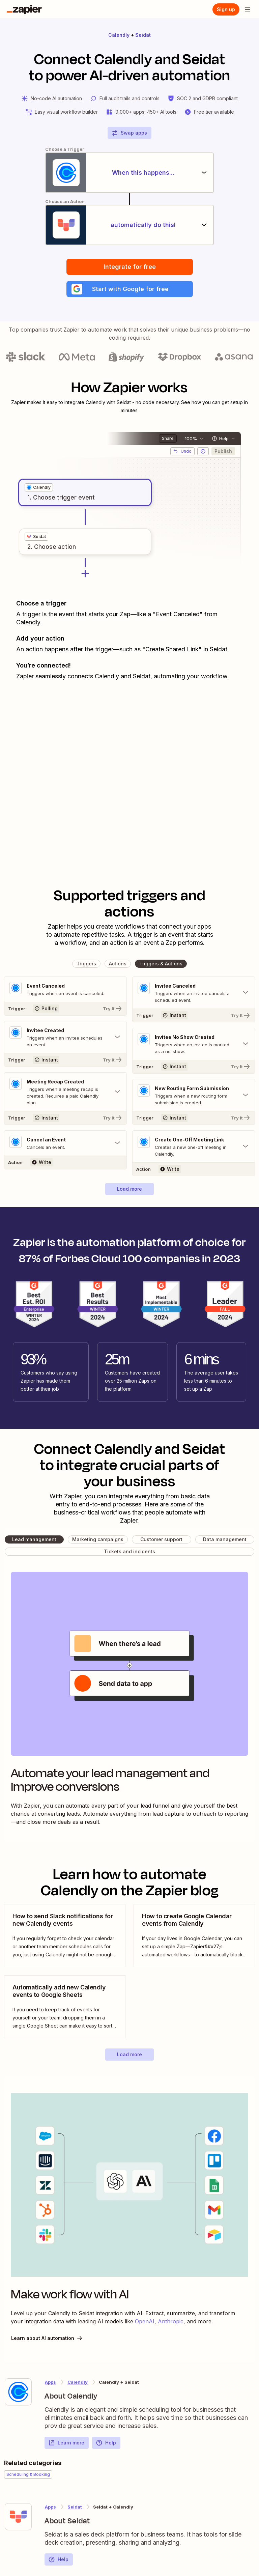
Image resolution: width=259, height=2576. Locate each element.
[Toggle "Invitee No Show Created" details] (194, 1044)
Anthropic (170, 2321)
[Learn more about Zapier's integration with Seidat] (18, 2516)
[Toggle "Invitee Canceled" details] (194, 993)
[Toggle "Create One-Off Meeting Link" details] (194, 1146)
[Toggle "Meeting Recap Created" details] (65, 1092)
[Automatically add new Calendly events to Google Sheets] (64, 2007)
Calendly (119, 35)
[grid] (39, 487)
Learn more (66, 2442)
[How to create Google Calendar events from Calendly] (194, 1935)
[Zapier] (24, 9)
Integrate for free (130, 266)
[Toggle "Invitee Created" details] (65, 1037)
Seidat (143, 35)
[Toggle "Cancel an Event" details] (65, 1143)
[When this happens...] (129, 172)
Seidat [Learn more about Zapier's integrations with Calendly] (74, 2507)
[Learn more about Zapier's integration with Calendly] (18, 2392)
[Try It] (65, 1008)
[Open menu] (247, 9)
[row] (39, 487)
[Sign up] (225, 9)
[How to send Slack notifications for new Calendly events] (64, 1935)
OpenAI (144, 2321)
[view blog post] (64, 1935)
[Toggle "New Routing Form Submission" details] (194, 1095)
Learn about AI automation (47, 2338)
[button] (129, 289)
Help (106, 2442)
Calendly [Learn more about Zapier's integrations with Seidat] (77, 2382)
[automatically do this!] (129, 225)
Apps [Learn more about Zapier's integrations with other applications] (50, 2382)
